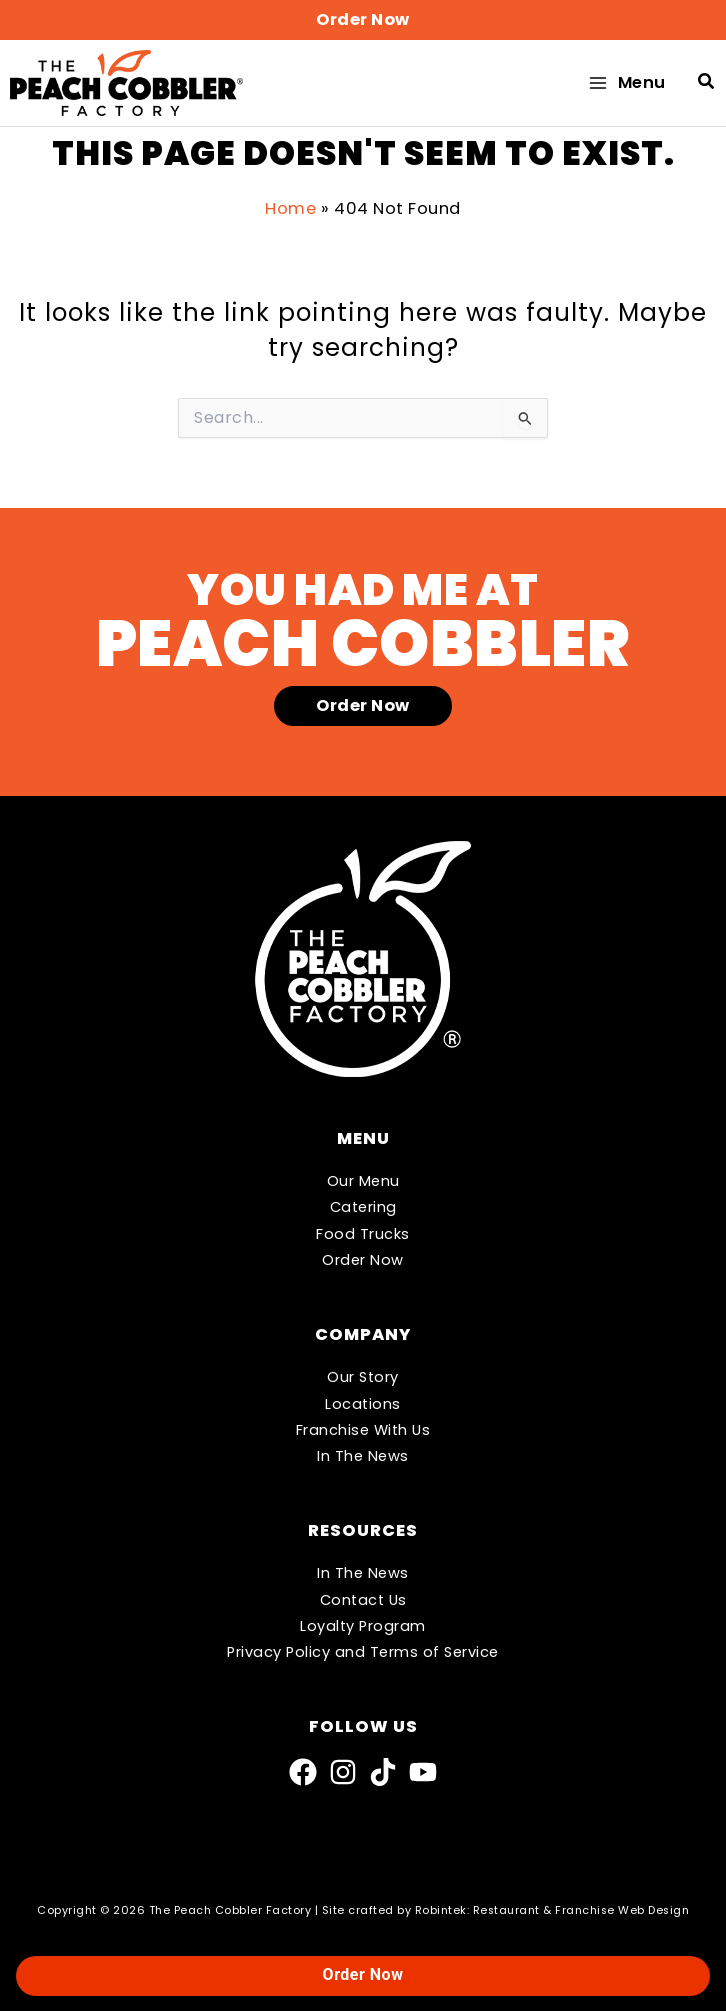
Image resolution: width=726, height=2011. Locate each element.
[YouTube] (423, 1772)
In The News (363, 1456)
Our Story (363, 1377)
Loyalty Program (363, 1626)
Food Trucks (363, 1234)
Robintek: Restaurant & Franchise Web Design (552, 1910)
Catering (363, 1208)
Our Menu (363, 1181)
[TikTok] (383, 1772)
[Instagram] (343, 1772)
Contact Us (363, 1600)
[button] (363, 20)
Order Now (363, 1260)
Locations (363, 1404)
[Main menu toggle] (626, 85)
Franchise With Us (363, 1430)
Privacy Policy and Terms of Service (363, 1652)
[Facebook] (303, 1772)
